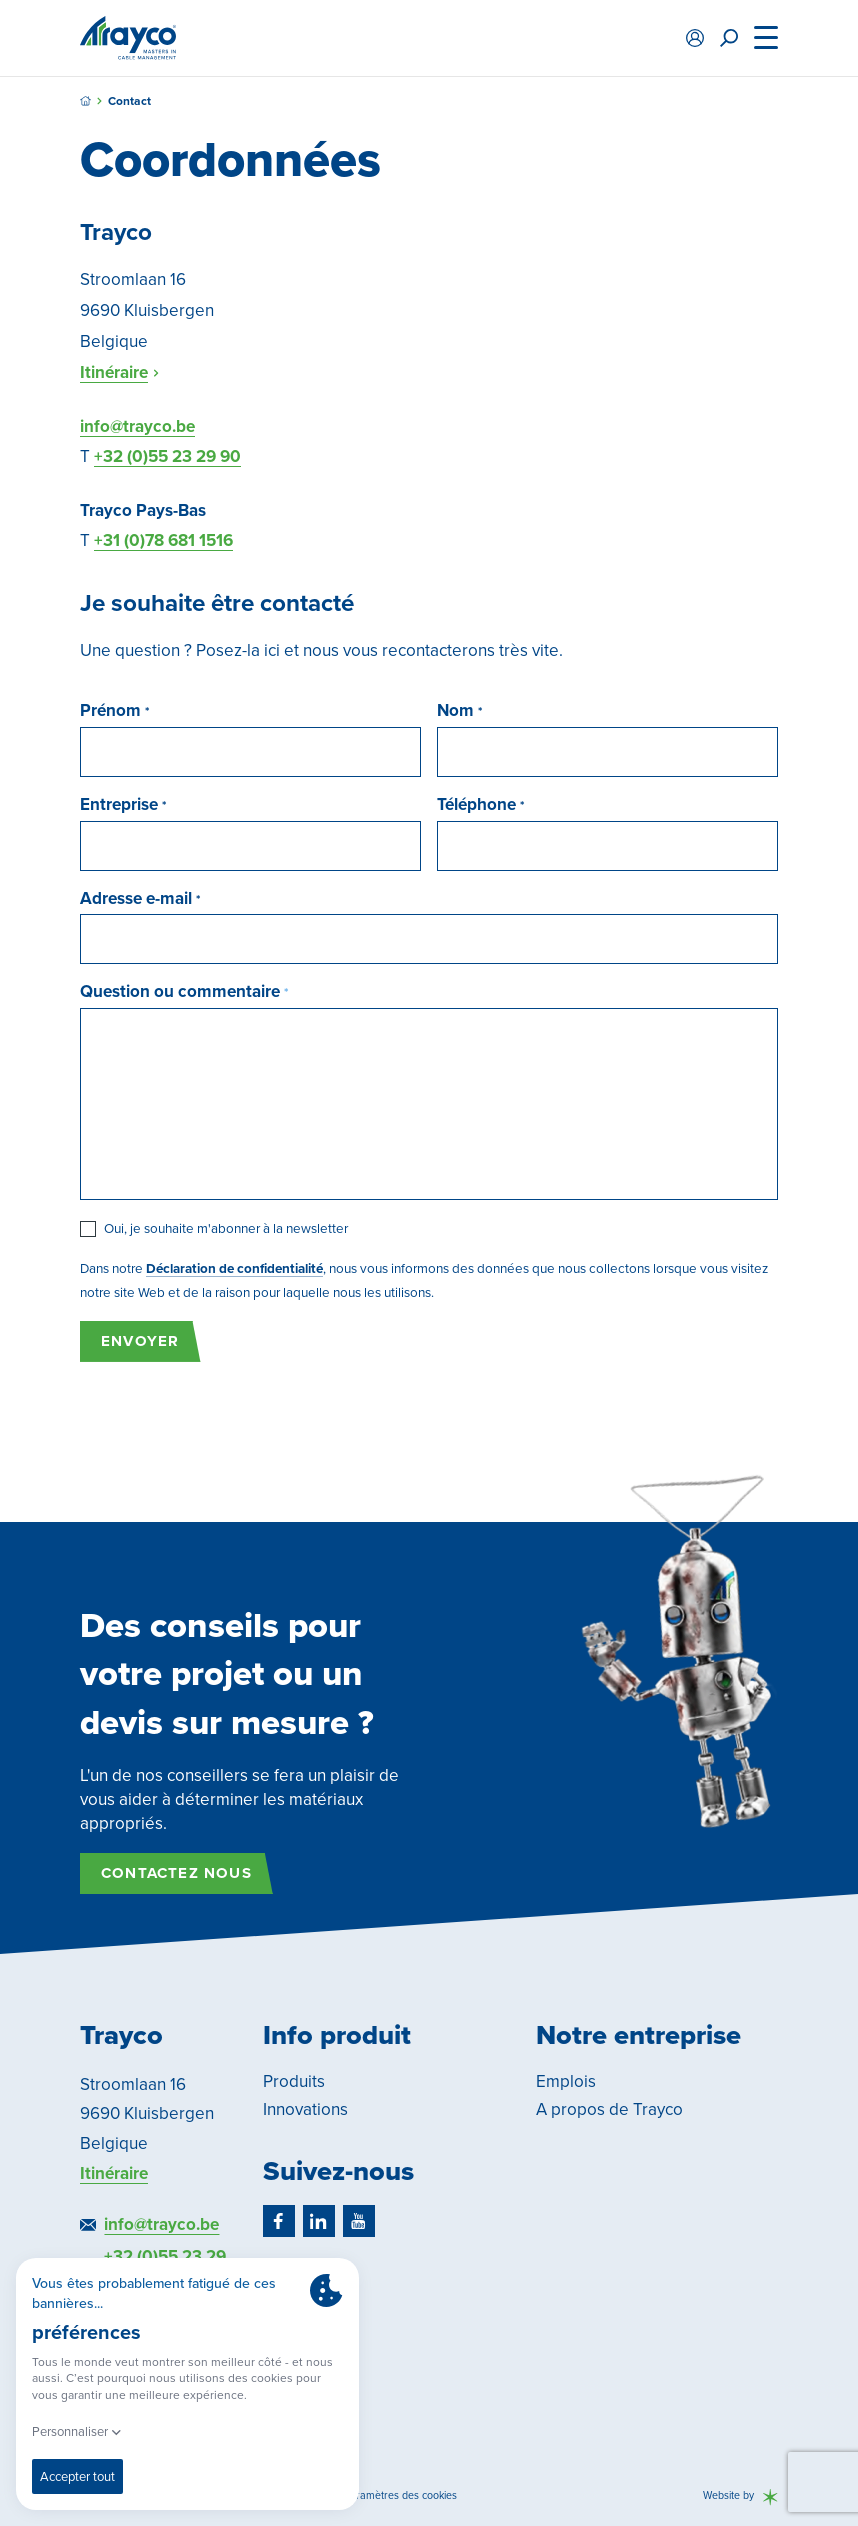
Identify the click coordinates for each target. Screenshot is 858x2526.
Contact (129, 101)
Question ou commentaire (182, 992)
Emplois (566, 2081)
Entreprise (121, 805)
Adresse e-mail (138, 899)
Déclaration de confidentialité (234, 1268)
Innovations (305, 2109)
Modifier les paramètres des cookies (372, 2495)
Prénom (112, 711)
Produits (294, 2081)
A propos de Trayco (609, 2109)
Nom (457, 711)
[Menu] (766, 38)
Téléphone (478, 805)
